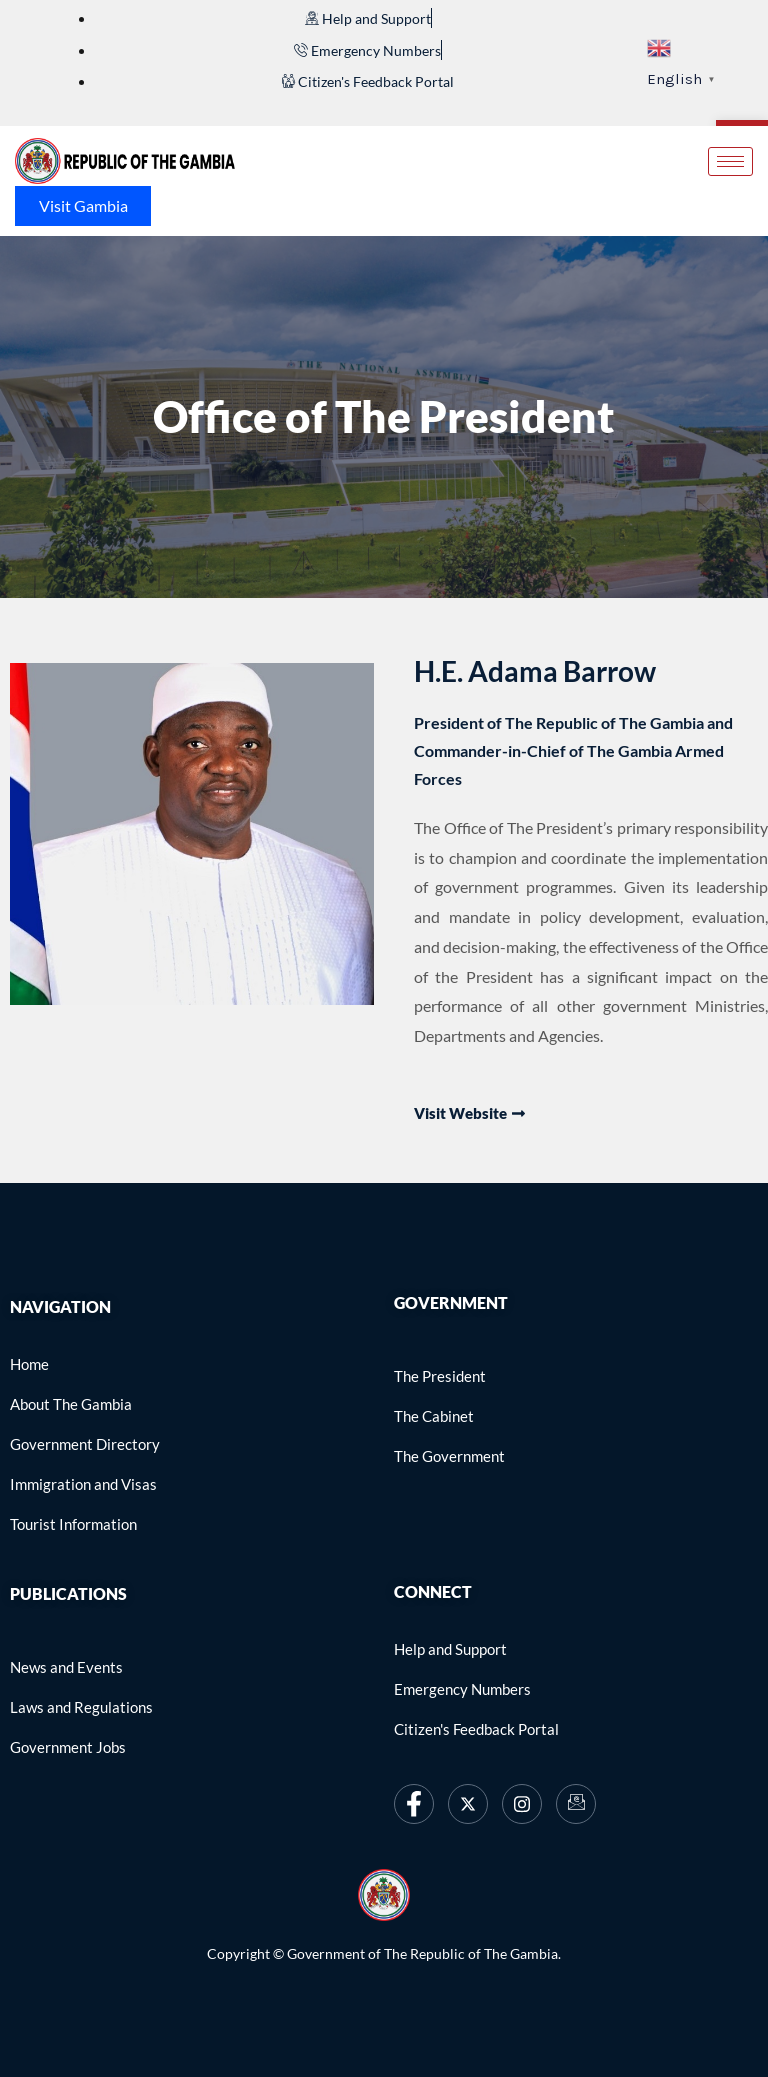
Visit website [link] (469, 1113)
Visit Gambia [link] (83, 205)
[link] (368, 18)
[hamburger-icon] (730, 161)
